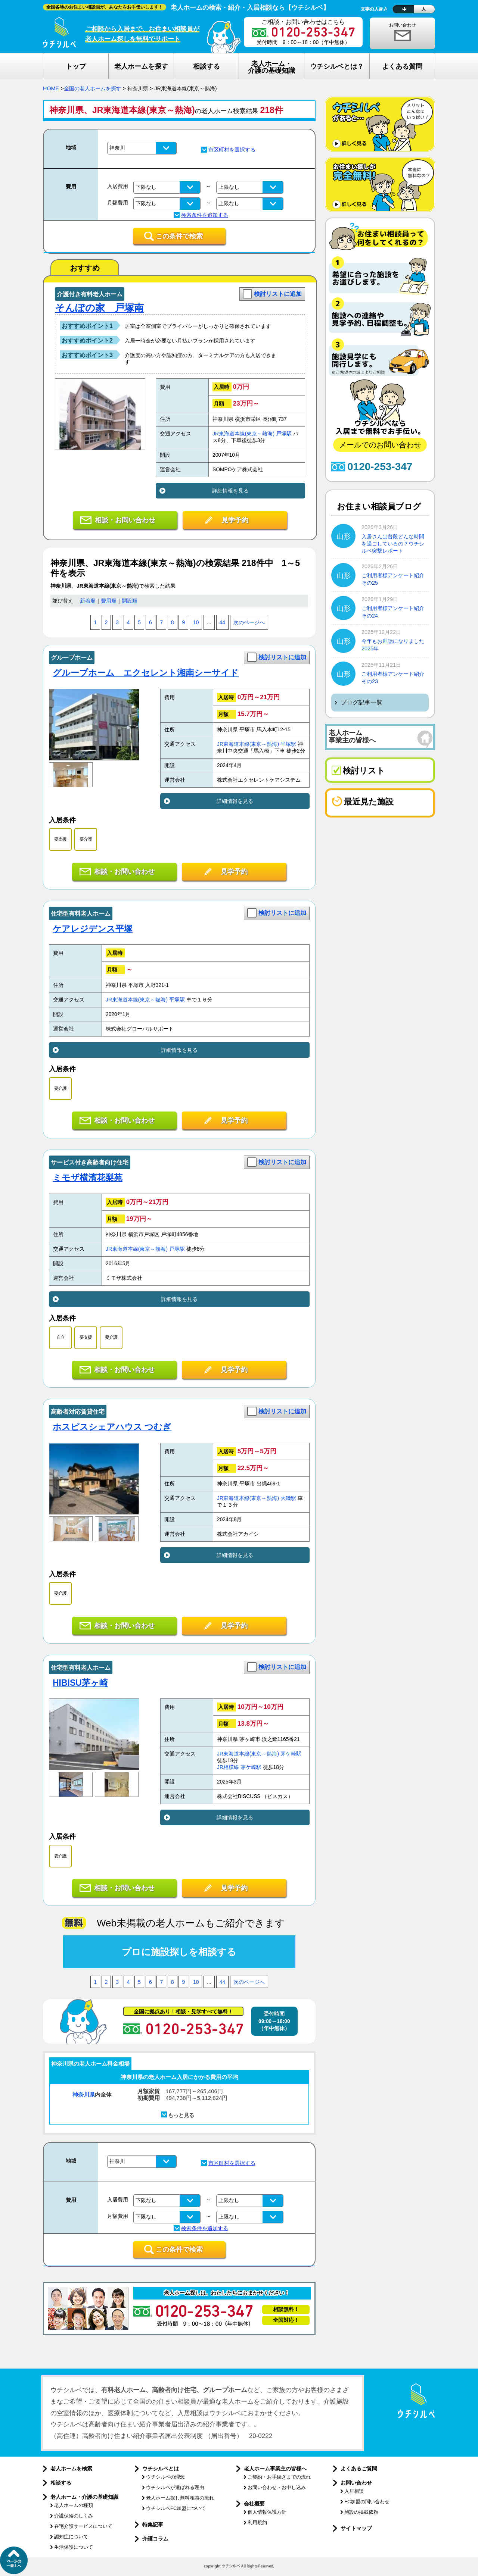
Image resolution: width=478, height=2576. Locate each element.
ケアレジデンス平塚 (93, 929)
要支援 (60, 839)
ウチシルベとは (160, 2469)
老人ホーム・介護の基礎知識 (84, 2497)
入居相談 (354, 2491)
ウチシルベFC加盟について (176, 2508)
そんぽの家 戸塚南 (99, 307)
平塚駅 (288, 744)
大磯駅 (288, 1498)
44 (222, 622)
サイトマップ (356, 2528)
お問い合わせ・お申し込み (277, 2487)
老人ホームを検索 (71, 2469)
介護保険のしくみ (73, 2516)
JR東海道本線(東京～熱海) (243, 434)
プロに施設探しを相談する (179, 1952)
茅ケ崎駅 (290, 1754)
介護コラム (155, 2539)
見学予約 (234, 520)
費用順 (109, 601)
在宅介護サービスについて (83, 2526)
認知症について (71, 2536)
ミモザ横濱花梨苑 (87, 1177)
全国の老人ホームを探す (92, 88)
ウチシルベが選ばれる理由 (175, 2487)
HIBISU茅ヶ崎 (80, 1683)
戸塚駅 (284, 434)
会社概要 (254, 2504)
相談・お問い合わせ (125, 520)
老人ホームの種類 (73, 2505)
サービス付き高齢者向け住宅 (89, 1162)
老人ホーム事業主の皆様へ (275, 2469)
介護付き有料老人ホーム (89, 294)
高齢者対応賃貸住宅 (78, 1412)
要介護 (86, 839)
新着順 (88, 601)
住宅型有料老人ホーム (81, 913)
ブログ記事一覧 (361, 702)
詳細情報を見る (230, 491)
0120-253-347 (379, 466)
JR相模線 (228, 1767)
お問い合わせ (402, 25)
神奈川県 (83, 2094)
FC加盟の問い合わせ (366, 2501)
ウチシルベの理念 (165, 2477)
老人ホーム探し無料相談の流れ (180, 2498)
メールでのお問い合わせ (380, 445)
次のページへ (249, 622)
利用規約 (257, 2522)
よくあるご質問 (359, 2469)
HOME (51, 88)
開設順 (129, 601)
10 (196, 622)
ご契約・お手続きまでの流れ (279, 2477)
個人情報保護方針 (267, 2512)
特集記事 (152, 2524)
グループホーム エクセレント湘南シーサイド (146, 673)
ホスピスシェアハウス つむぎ (112, 1427)
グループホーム (72, 657)
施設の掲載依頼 (361, 2512)
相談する (60, 2483)
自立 (60, 1337)
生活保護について (73, 2547)
